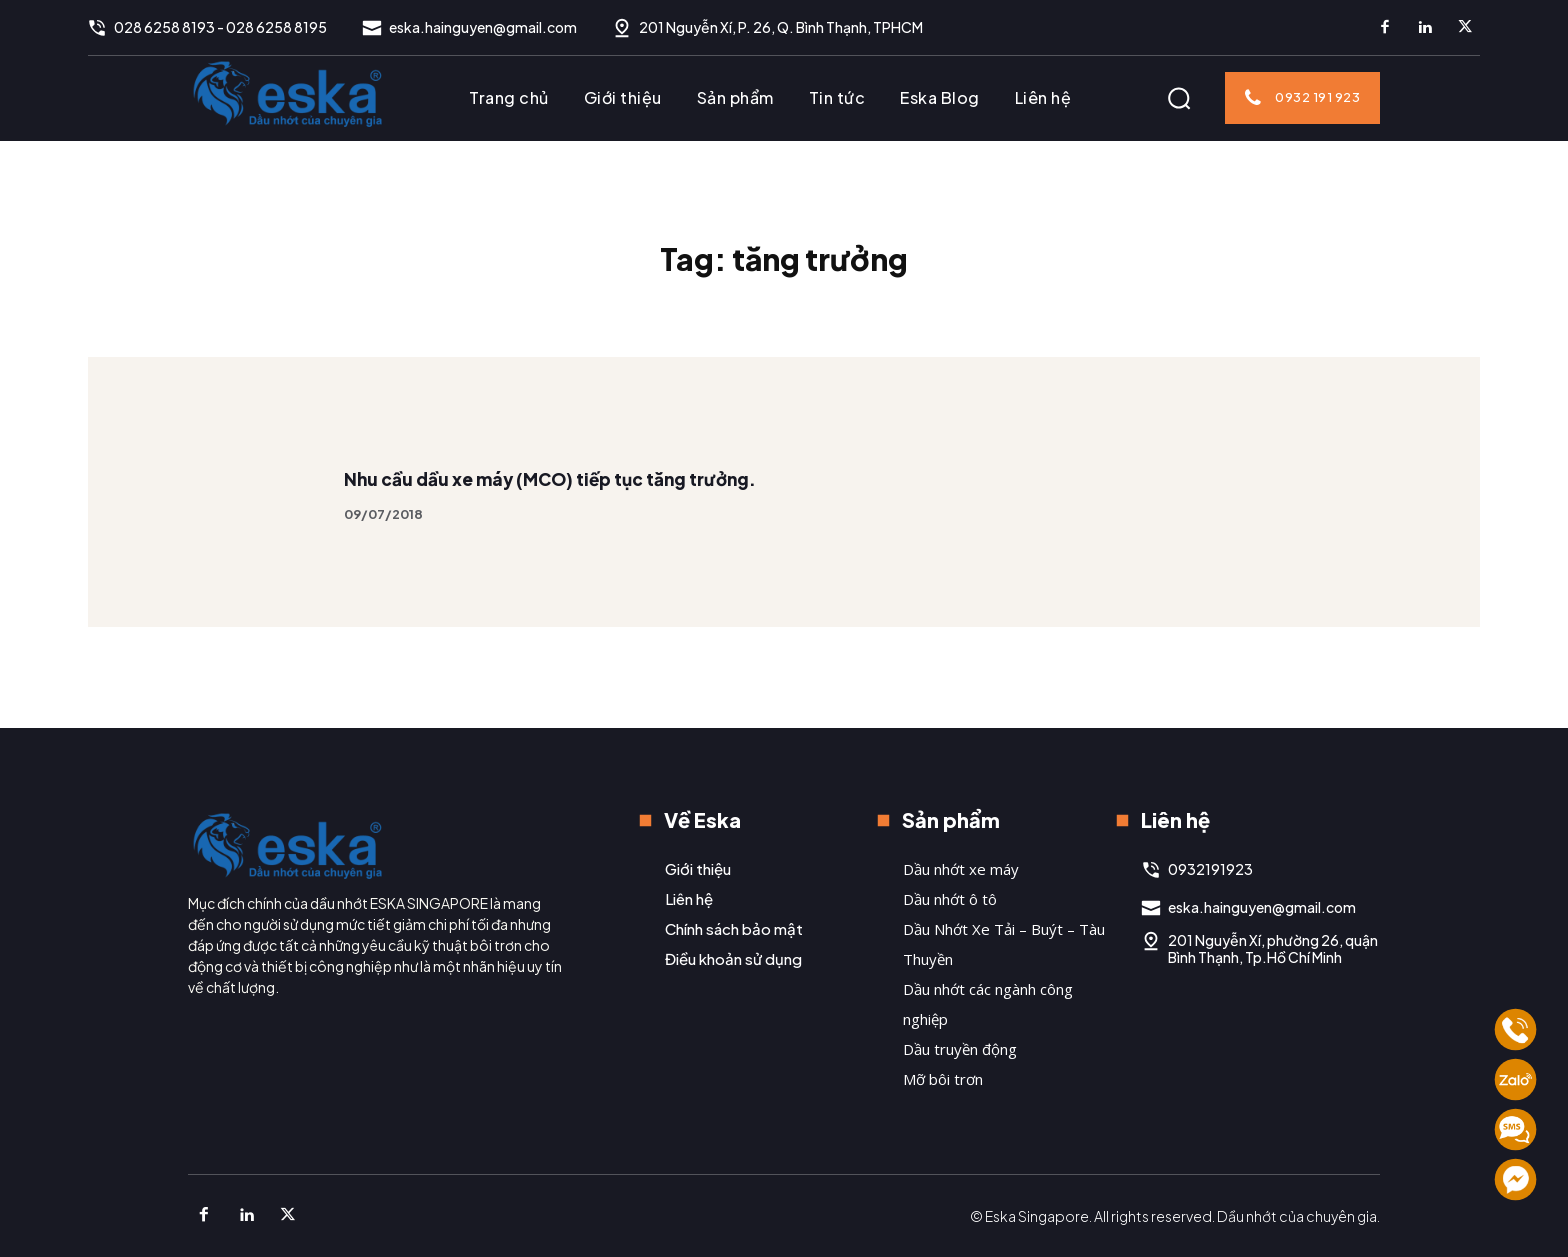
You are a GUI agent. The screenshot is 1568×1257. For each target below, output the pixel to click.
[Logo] (288, 93)
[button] (1179, 98)
